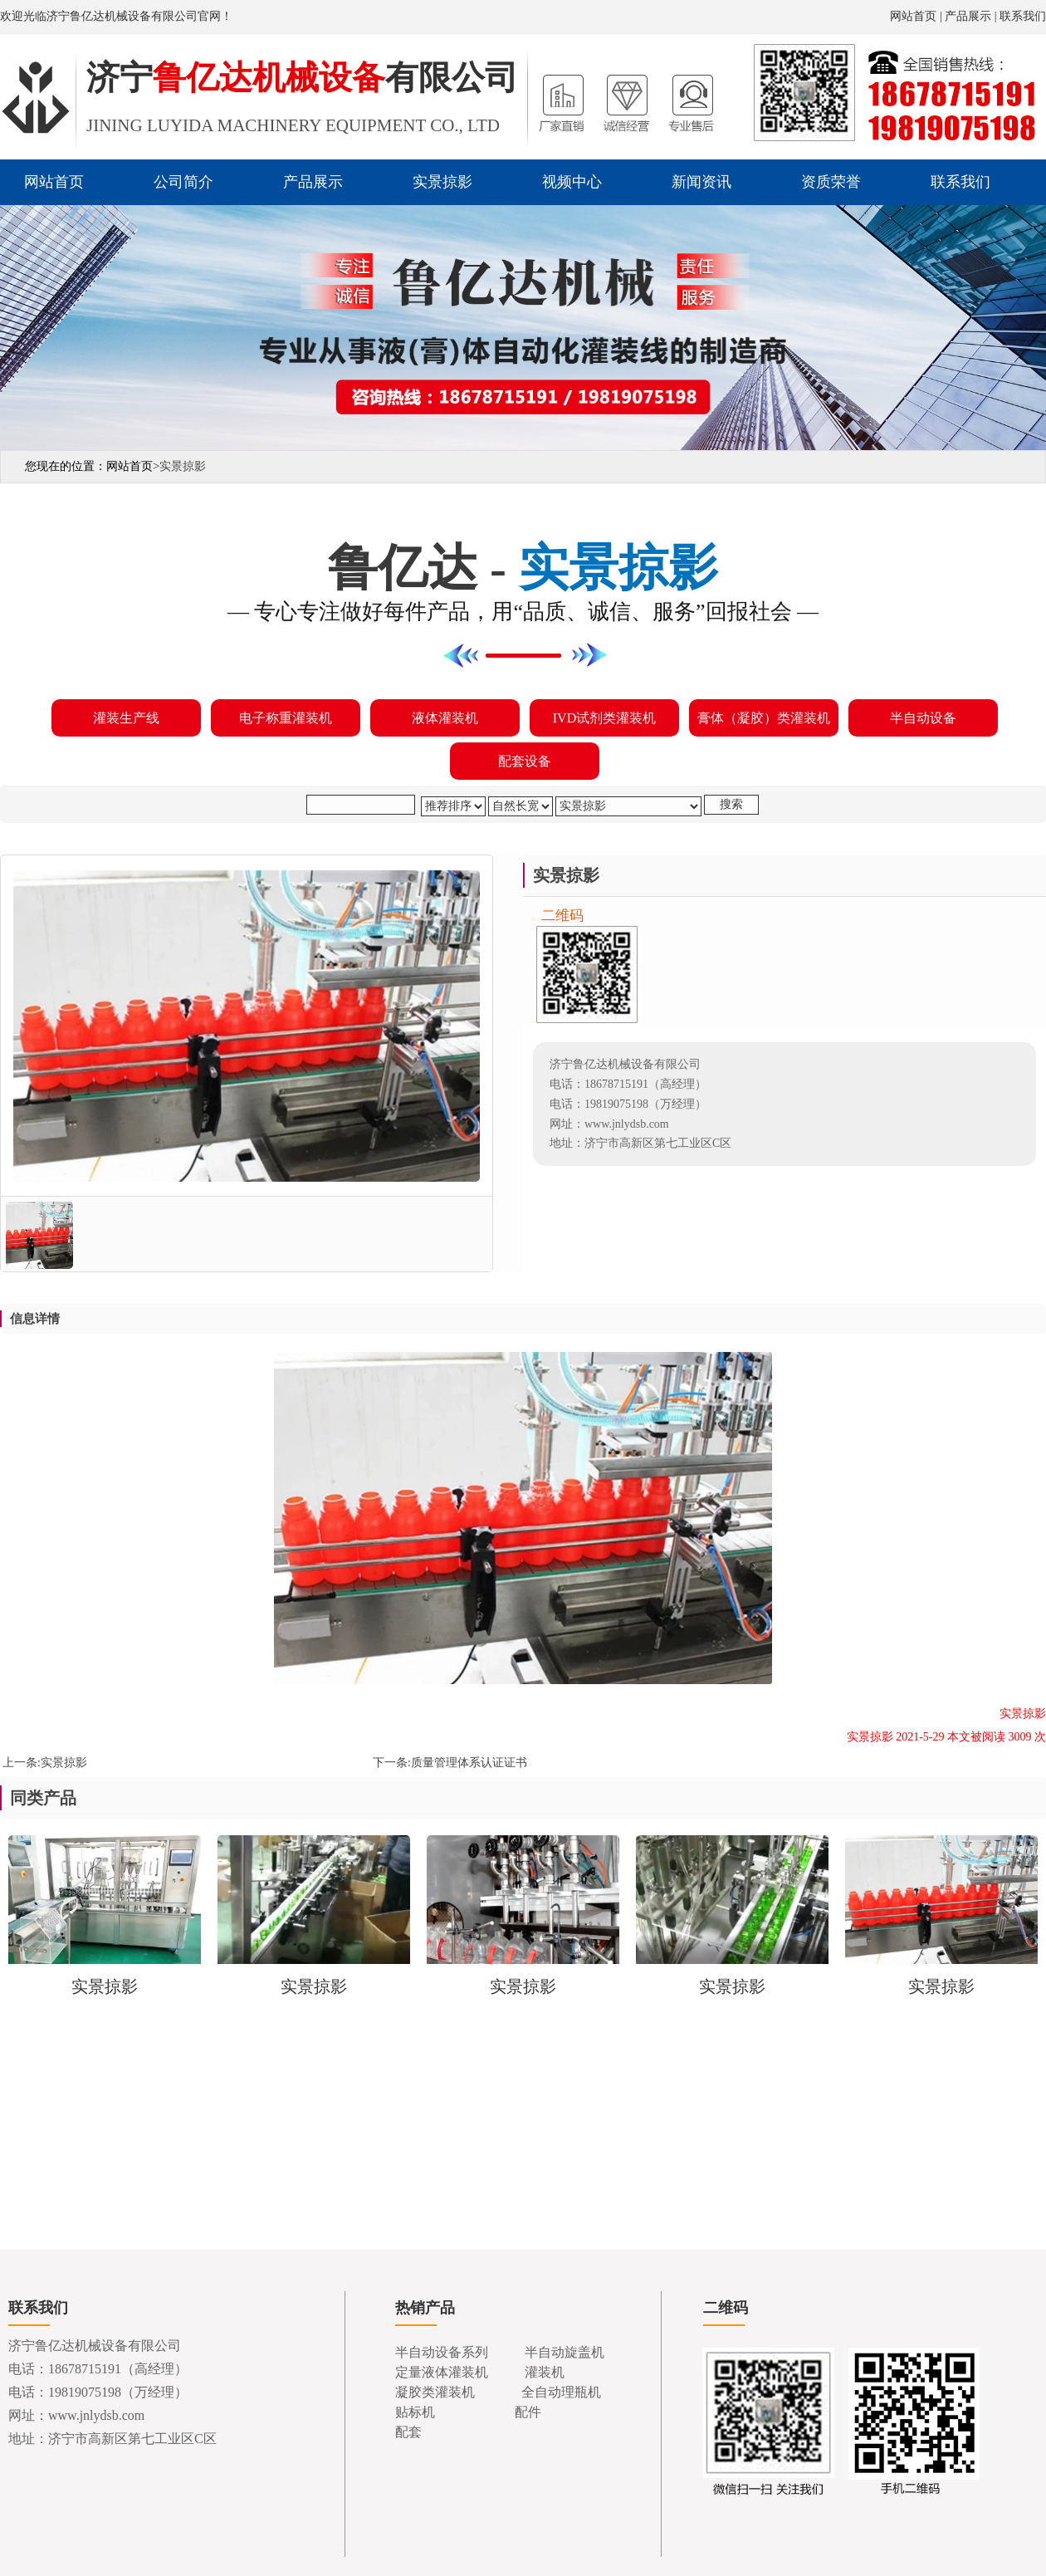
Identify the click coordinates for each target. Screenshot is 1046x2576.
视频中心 (572, 182)
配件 (528, 2412)
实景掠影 (442, 182)
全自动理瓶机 (561, 2392)
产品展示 (968, 16)
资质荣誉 (831, 182)
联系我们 (1023, 16)
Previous (16, 321)
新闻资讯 (701, 182)
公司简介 (183, 182)
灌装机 (545, 2372)
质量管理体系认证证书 (469, 1762)
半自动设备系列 (441, 2352)
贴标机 (415, 2412)
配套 (408, 2432)
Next (1030, 321)
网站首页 (913, 16)
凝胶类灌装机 (435, 2392)
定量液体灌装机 (441, 2372)
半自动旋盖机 (564, 2352)
